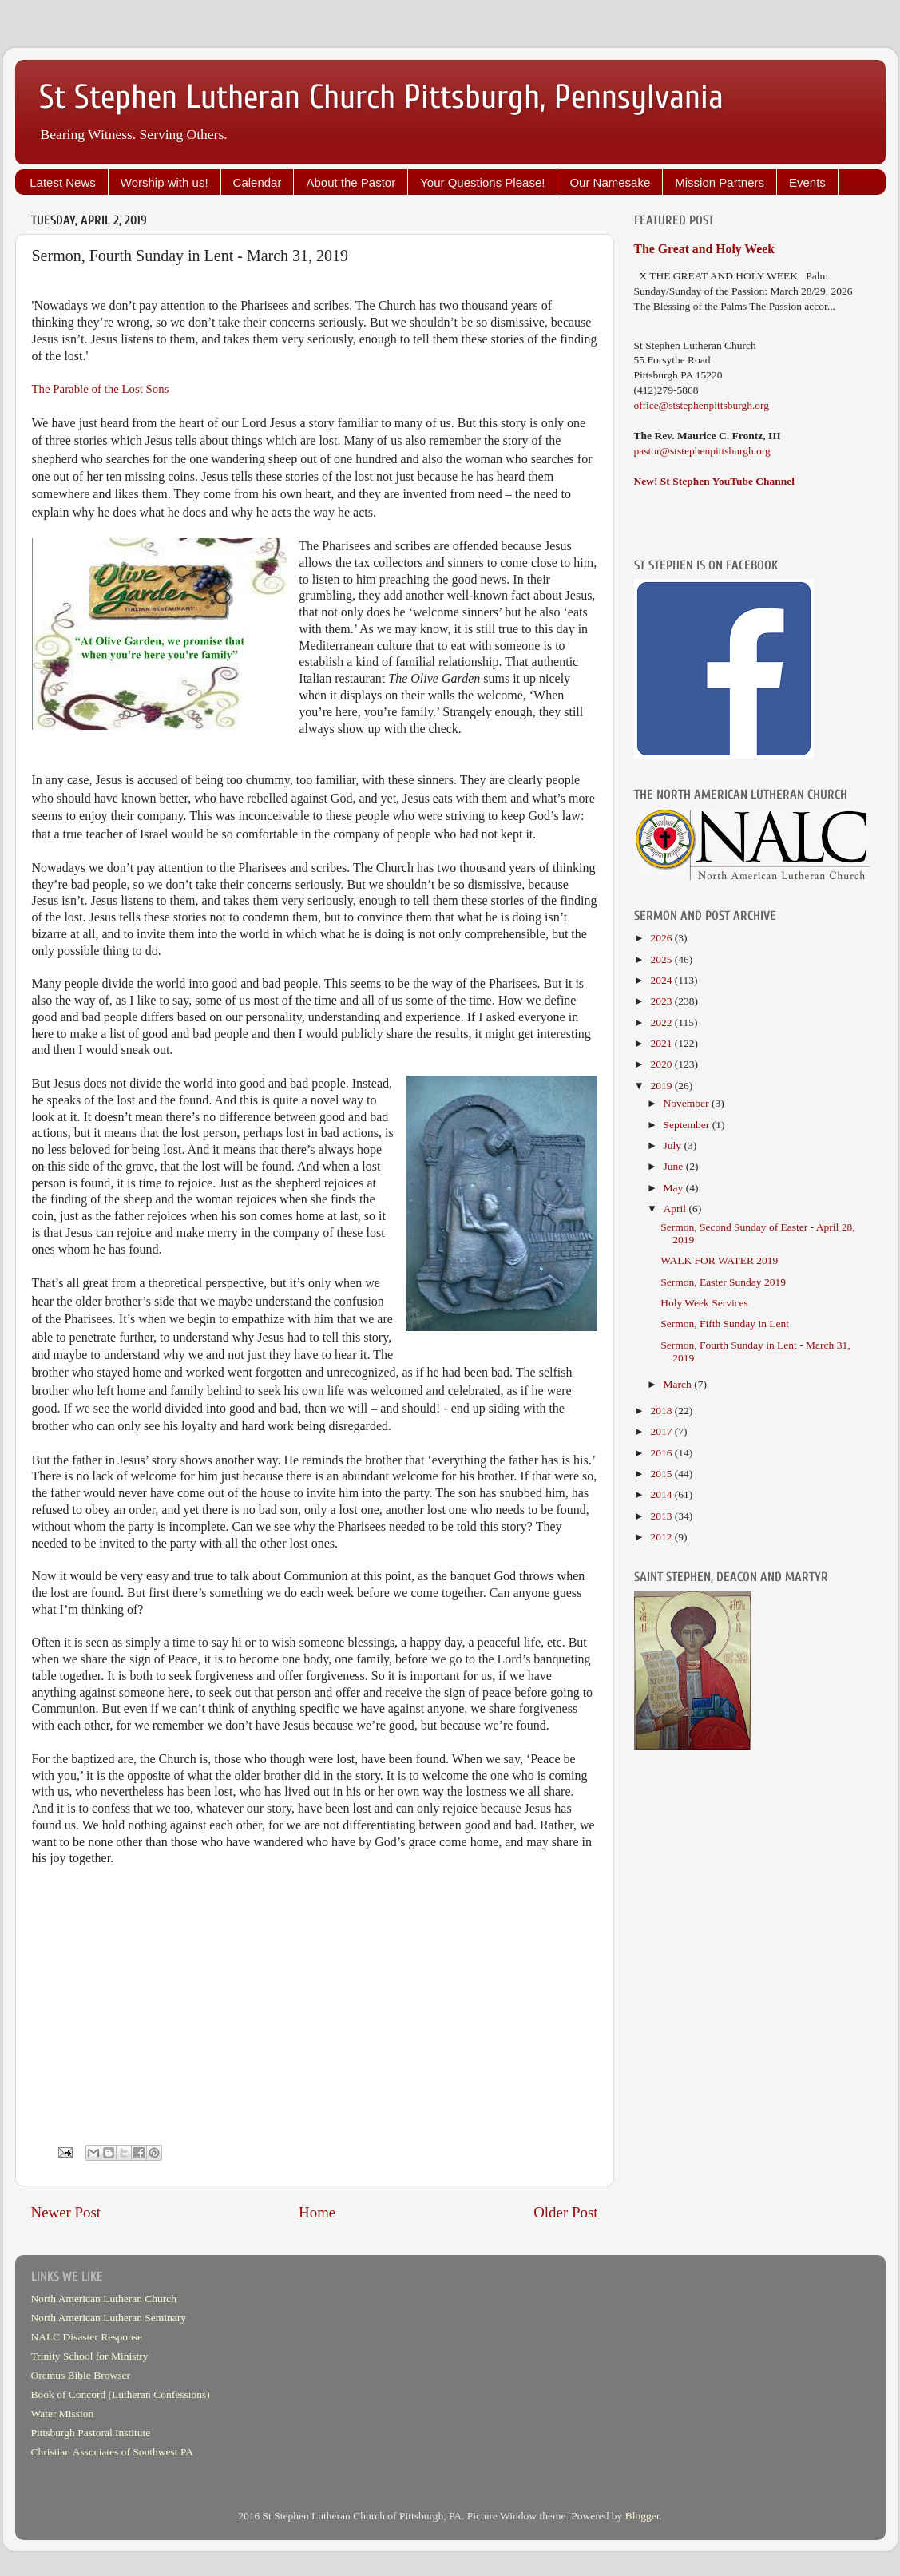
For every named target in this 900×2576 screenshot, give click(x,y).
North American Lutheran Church (104, 2299)
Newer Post (66, 2212)
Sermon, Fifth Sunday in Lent (724, 1324)
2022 (662, 1022)
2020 (662, 1064)
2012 (662, 1537)
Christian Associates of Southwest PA (112, 2452)
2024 (662, 980)
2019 (662, 1086)
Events (807, 182)
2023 (662, 1001)
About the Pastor (350, 182)
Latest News (63, 182)
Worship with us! (164, 182)
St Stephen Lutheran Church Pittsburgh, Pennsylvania (381, 97)
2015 (662, 1474)
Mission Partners (719, 182)
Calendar (257, 182)
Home (317, 2212)
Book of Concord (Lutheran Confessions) (120, 2394)
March (679, 1384)
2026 (662, 938)
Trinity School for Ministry (90, 2356)
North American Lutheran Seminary (109, 2318)
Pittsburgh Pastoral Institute (91, 2433)
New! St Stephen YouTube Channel (714, 481)
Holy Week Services (704, 1303)
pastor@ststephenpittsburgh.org (702, 451)
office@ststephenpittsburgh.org (702, 405)
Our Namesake (609, 182)
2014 (662, 1494)
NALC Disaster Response (86, 2337)
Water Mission (62, 2413)
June (675, 1166)
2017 (662, 1431)
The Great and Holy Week (704, 249)
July (674, 1145)
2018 (662, 1411)
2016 (662, 1453)
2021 (662, 1043)
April (676, 1209)
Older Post (565, 2212)
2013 (662, 1516)
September (688, 1125)
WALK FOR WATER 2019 (719, 1260)
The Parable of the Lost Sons (100, 388)
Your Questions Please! (482, 182)
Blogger (642, 2516)
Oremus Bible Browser (80, 2375)
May (675, 1188)
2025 (662, 959)
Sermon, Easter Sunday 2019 (723, 1282)
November (688, 1103)
